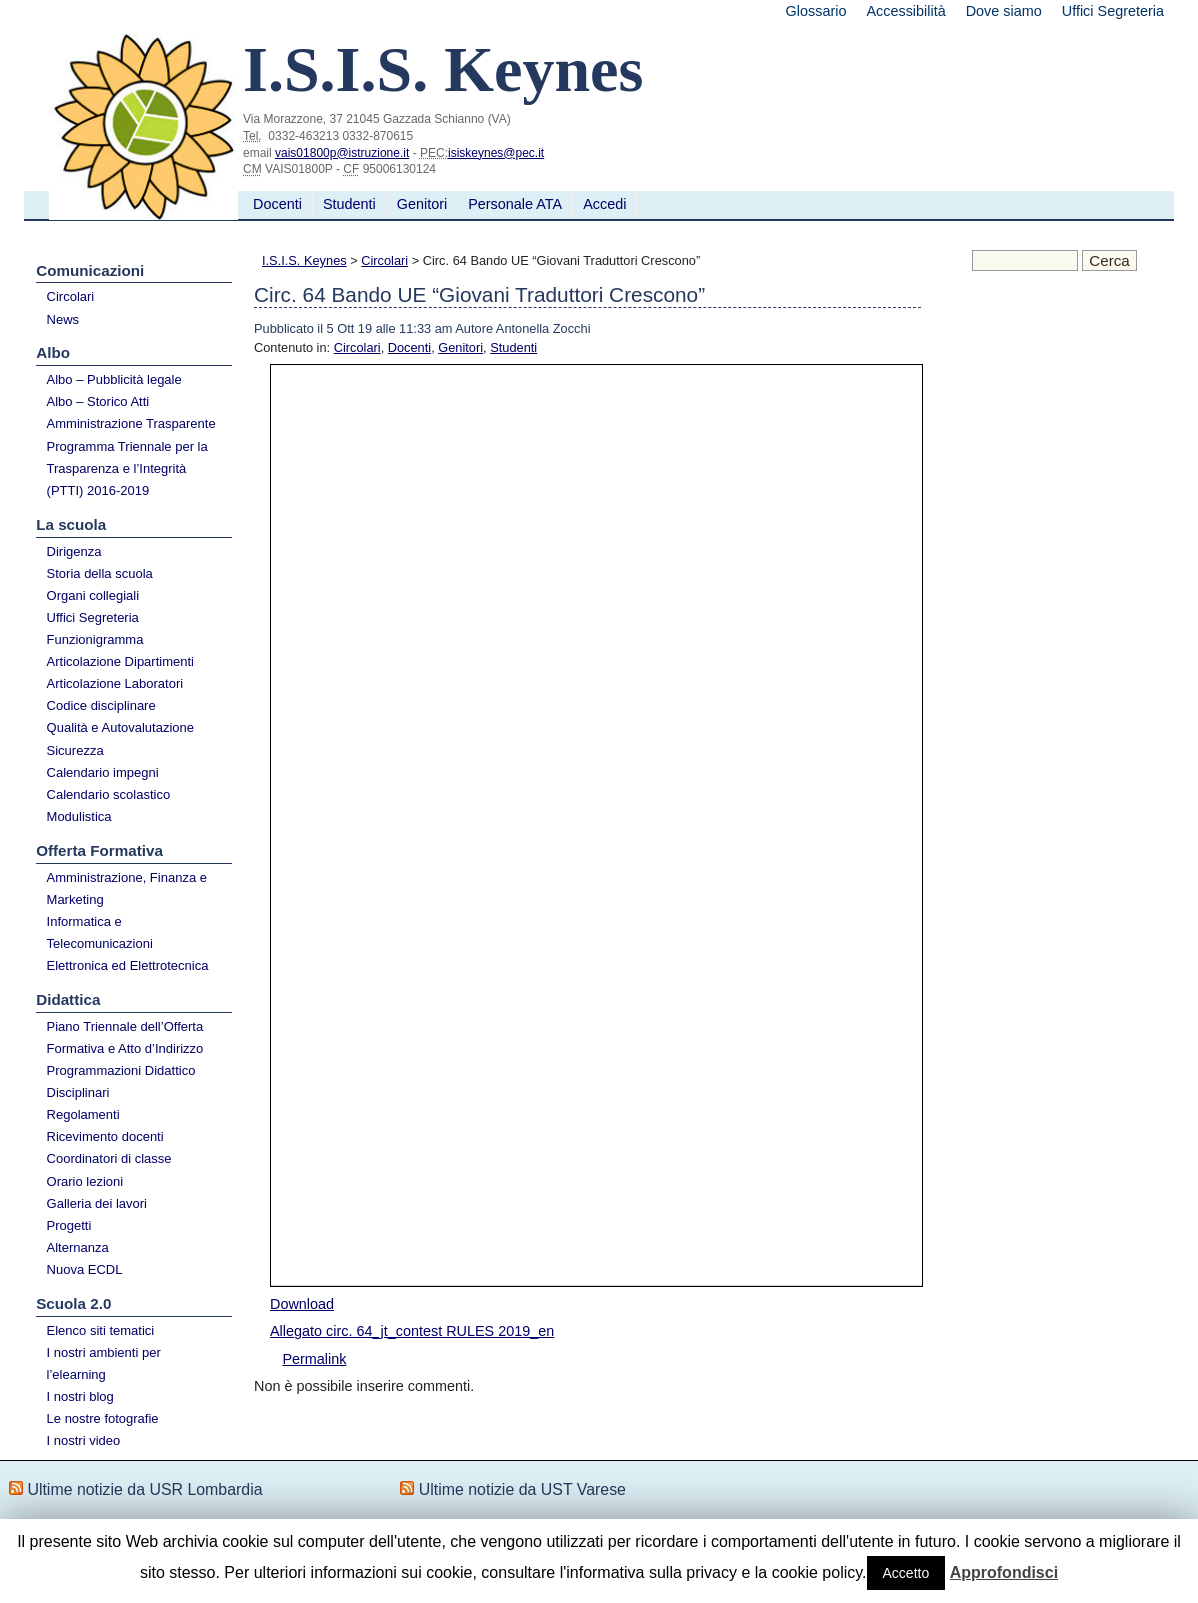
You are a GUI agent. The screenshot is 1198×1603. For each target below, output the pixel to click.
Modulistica (79, 816)
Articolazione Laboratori (115, 683)
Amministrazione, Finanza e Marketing (127, 888)
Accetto (906, 1573)
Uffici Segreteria (1113, 11)
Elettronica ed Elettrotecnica (128, 965)
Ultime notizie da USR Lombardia (144, 1489)
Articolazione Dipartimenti (120, 661)
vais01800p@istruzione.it (342, 153)
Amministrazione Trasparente (131, 423)
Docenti (277, 204)
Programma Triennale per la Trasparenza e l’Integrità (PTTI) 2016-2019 (127, 468)
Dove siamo (1004, 11)
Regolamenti (83, 1114)
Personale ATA (515, 204)
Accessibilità (905, 11)
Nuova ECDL (85, 1269)
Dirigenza (74, 551)
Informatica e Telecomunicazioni (100, 932)
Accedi (604, 204)
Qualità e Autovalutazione (120, 727)
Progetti (69, 1225)
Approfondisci (1004, 1572)
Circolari (71, 296)
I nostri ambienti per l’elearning (104, 1363)
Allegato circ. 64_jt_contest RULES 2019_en (412, 1331)
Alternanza (78, 1247)
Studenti (349, 204)
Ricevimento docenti (105, 1136)
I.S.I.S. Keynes (304, 260)
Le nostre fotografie (103, 1418)
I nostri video (84, 1440)
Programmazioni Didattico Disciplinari (121, 1081)
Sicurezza (75, 750)
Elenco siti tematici (101, 1330)
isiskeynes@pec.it (496, 153)
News (63, 319)
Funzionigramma (95, 639)
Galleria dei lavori (97, 1203)
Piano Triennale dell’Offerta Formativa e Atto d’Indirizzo (125, 1037)
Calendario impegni (103, 772)
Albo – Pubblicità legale (114, 379)
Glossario (816, 11)
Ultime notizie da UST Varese (522, 1489)
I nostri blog (80, 1396)
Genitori (422, 204)
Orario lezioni (85, 1181)
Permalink (314, 1359)
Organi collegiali (93, 595)
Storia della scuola (100, 573)
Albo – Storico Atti (98, 401)
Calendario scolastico (109, 794)
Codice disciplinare (101, 705)
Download (302, 1304)
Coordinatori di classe (109, 1158)
